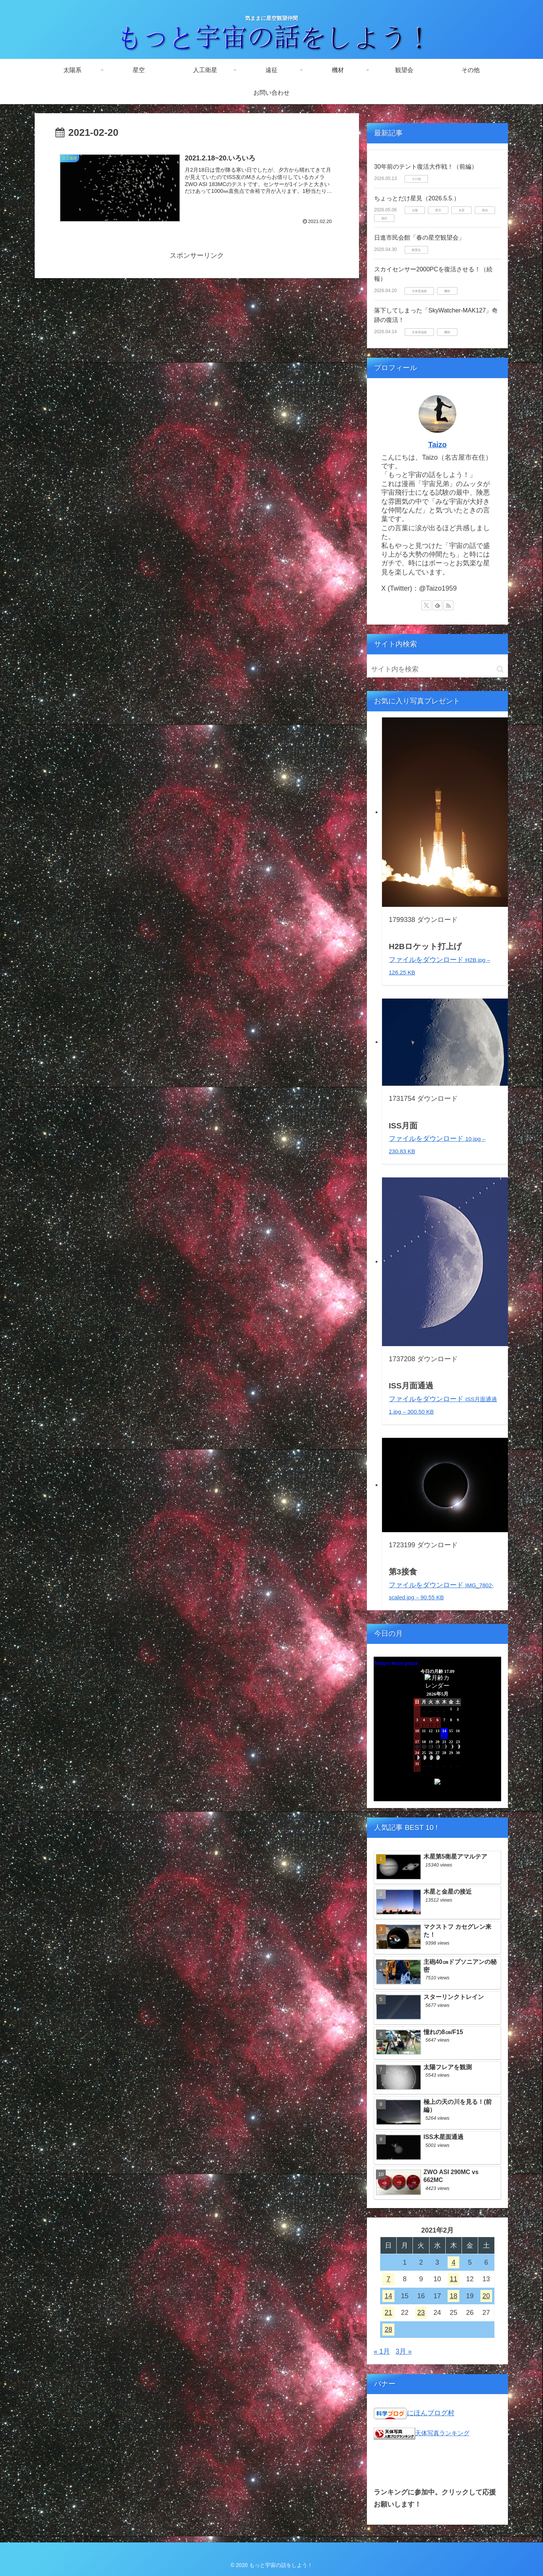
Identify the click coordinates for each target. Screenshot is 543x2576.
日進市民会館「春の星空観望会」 (419, 237)
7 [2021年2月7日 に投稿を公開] (388, 2279)
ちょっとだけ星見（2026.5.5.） (417, 198)
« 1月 (382, 2351)
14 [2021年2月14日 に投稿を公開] (388, 2296)
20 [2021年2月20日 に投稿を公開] (486, 2296)
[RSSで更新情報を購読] (448, 605)
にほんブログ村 (430, 2413)
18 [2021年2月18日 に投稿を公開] (453, 2296)
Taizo (437, 444)
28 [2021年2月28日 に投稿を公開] (388, 2329)
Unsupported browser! (437, 1733)
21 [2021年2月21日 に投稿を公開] (388, 2312)
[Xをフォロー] (426, 605)
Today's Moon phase (396, 1663)
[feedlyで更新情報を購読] (437, 605)
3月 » (404, 2351)
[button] (500, 669)
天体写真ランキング (442, 2433)
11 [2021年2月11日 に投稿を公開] (453, 2279)
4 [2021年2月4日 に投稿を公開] (454, 2262)
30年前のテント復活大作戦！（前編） (425, 166)
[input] (437, 669)
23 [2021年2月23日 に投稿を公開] (421, 2312)
